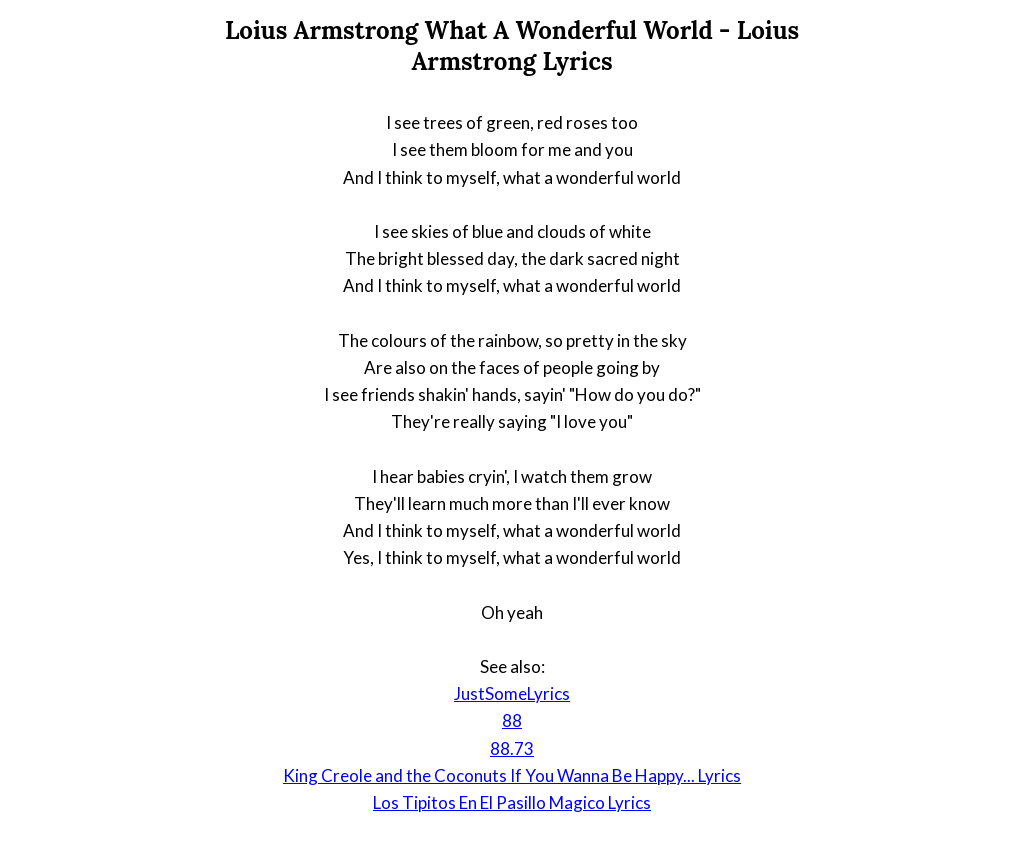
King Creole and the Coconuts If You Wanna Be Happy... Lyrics (512, 775)
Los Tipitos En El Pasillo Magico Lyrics (512, 802)
